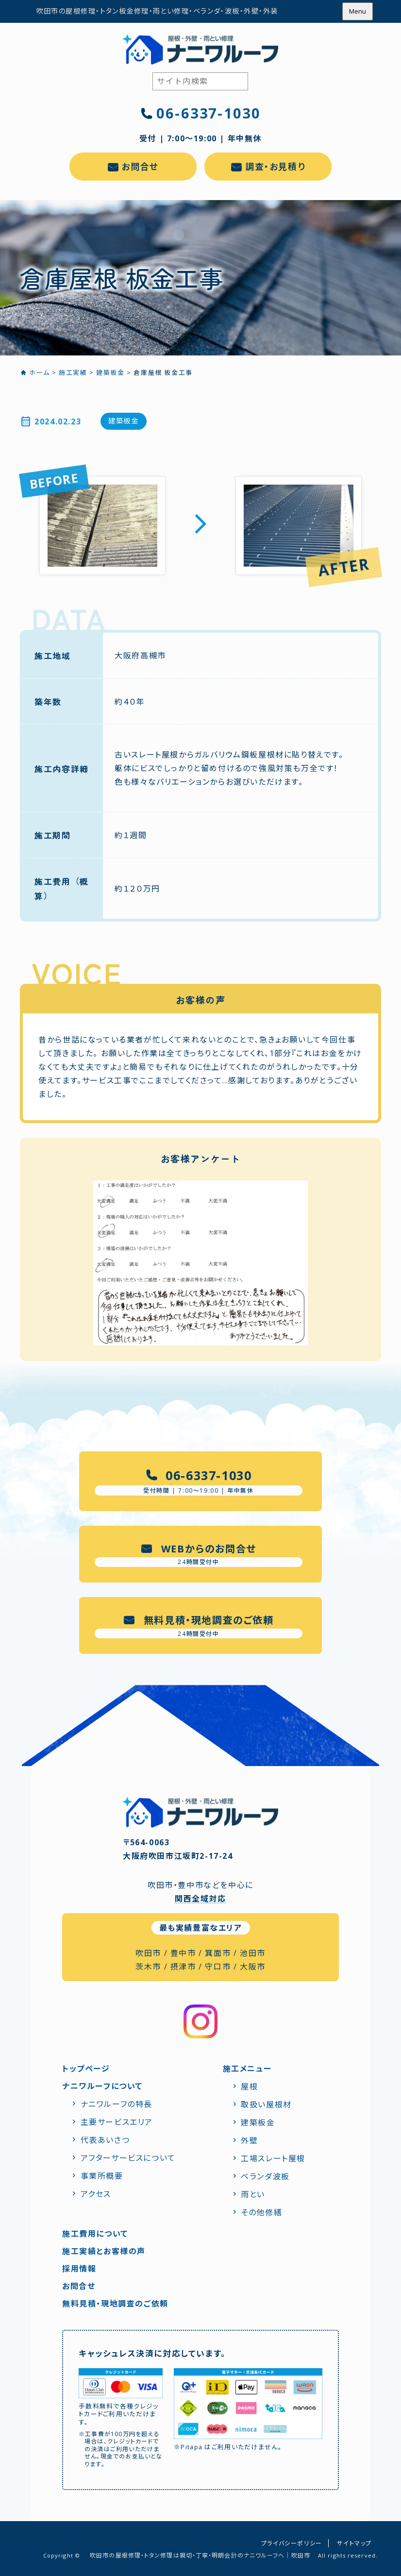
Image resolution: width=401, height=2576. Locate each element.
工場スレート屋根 (273, 2158)
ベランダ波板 (265, 2176)
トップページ (86, 2068)
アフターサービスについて (128, 2158)
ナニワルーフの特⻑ (116, 2104)
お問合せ (139, 166)
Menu (357, 11)
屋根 (249, 2086)
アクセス (96, 2194)
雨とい (253, 2194)
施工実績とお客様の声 (104, 2251)
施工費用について (95, 2233)
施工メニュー (247, 2068)
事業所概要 (102, 2176)
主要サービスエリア (117, 2122)
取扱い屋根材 (266, 2104)
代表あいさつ (105, 2140)
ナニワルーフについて (102, 2086)
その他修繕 (261, 2212)
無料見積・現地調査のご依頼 (115, 2303)
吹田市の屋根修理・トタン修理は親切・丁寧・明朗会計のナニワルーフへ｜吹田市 (200, 2555)
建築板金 (123, 420)
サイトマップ (354, 2543)
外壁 (249, 2140)
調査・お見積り (275, 166)
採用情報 (79, 2268)
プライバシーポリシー (291, 2543)
